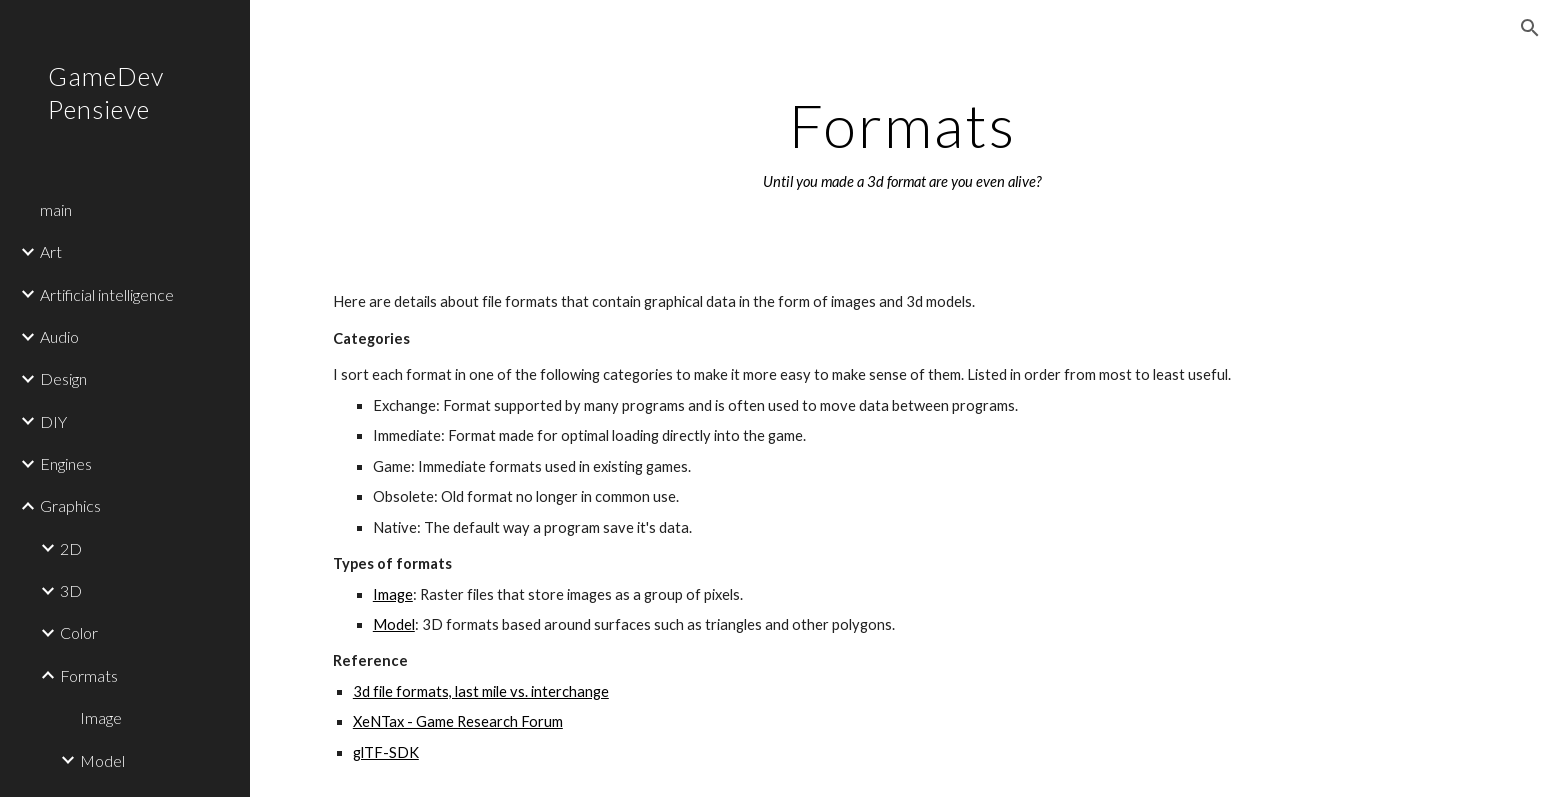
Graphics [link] (70, 505)
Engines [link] (66, 463)
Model (394, 624)
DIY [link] (53, 421)
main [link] (56, 209)
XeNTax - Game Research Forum (458, 721)
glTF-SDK (386, 752)
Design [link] (63, 378)
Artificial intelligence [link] (107, 294)
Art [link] (51, 251)
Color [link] (79, 632)
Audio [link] (59, 336)
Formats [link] (89, 675)
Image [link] (101, 717)
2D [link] (71, 548)
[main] (902, 143)
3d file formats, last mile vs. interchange (481, 691)
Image (393, 594)
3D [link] (71, 590)
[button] (1530, 28)
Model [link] (102, 760)
